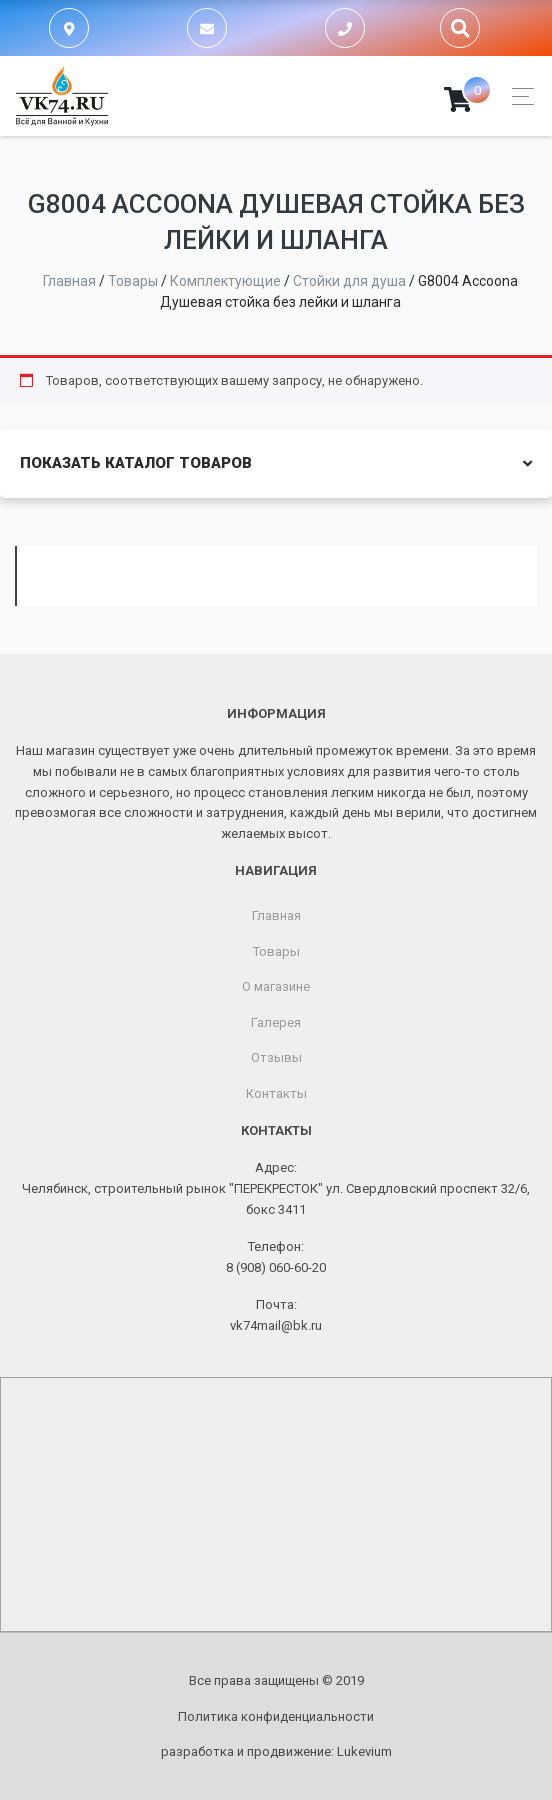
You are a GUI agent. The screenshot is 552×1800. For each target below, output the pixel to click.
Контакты (276, 1093)
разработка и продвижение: (276, 1751)
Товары (276, 951)
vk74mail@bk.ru (276, 1325)
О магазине (276, 986)
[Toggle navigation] (517, 96)
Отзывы (276, 1057)
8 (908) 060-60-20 (276, 1267)
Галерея (276, 1022)
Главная (276, 915)
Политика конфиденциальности (276, 1716)
